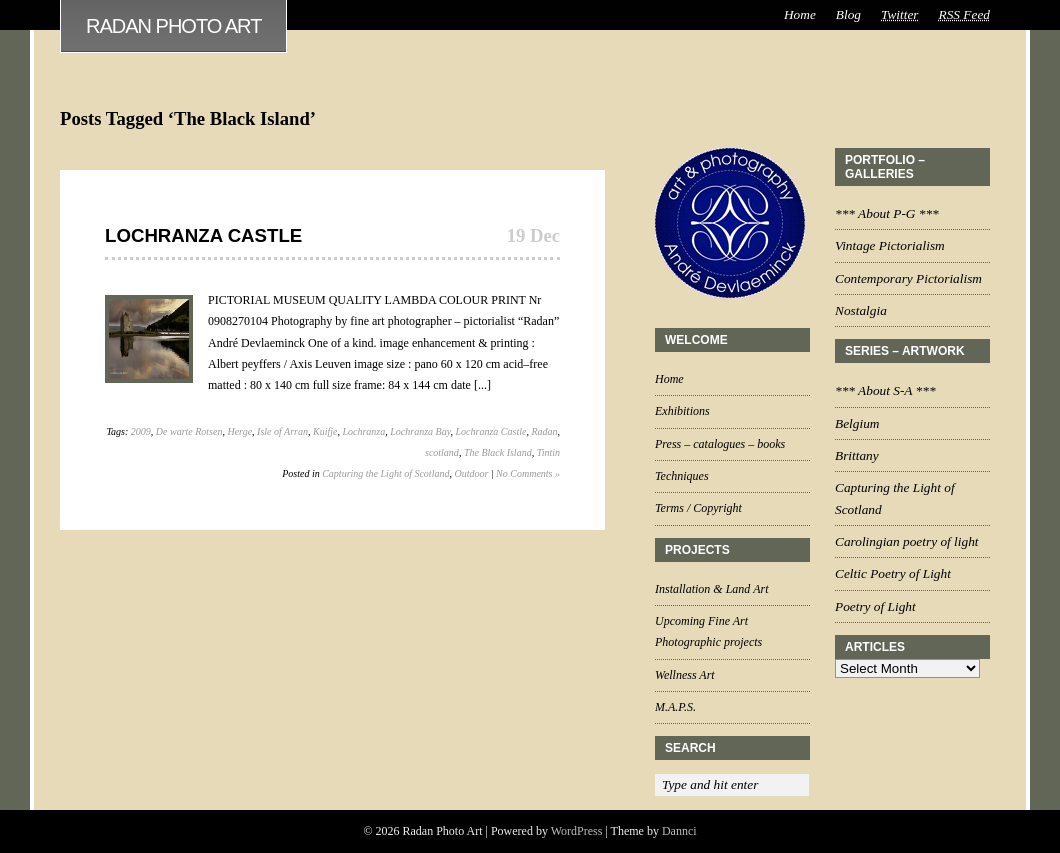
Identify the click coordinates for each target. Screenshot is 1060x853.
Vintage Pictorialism (890, 245)
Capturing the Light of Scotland (385, 473)
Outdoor (471, 473)
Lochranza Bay (420, 431)
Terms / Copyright (698, 508)
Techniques (682, 476)
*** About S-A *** (885, 390)
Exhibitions (682, 411)
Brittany (857, 455)
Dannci (679, 831)
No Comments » (528, 473)
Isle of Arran (282, 431)
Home (800, 14)
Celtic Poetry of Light (893, 573)
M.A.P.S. (675, 707)
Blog (848, 14)
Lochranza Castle (203, 235)
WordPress (577, 831)
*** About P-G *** (887, 213)
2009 (141, 431)
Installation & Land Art (711, 589)
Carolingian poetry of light (907, 541)
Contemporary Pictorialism (908, 278)
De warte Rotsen (189, 431)
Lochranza (363, 431)
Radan (544, 431)
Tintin (548, 452)
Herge (239, 431)
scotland (442, 452)
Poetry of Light (875, 606)
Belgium (857, 423)
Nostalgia (861, 310)
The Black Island (498, 452)
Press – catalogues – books (720, 444)
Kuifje (325, 431)
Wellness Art (685, 675)
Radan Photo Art (173, 26)
